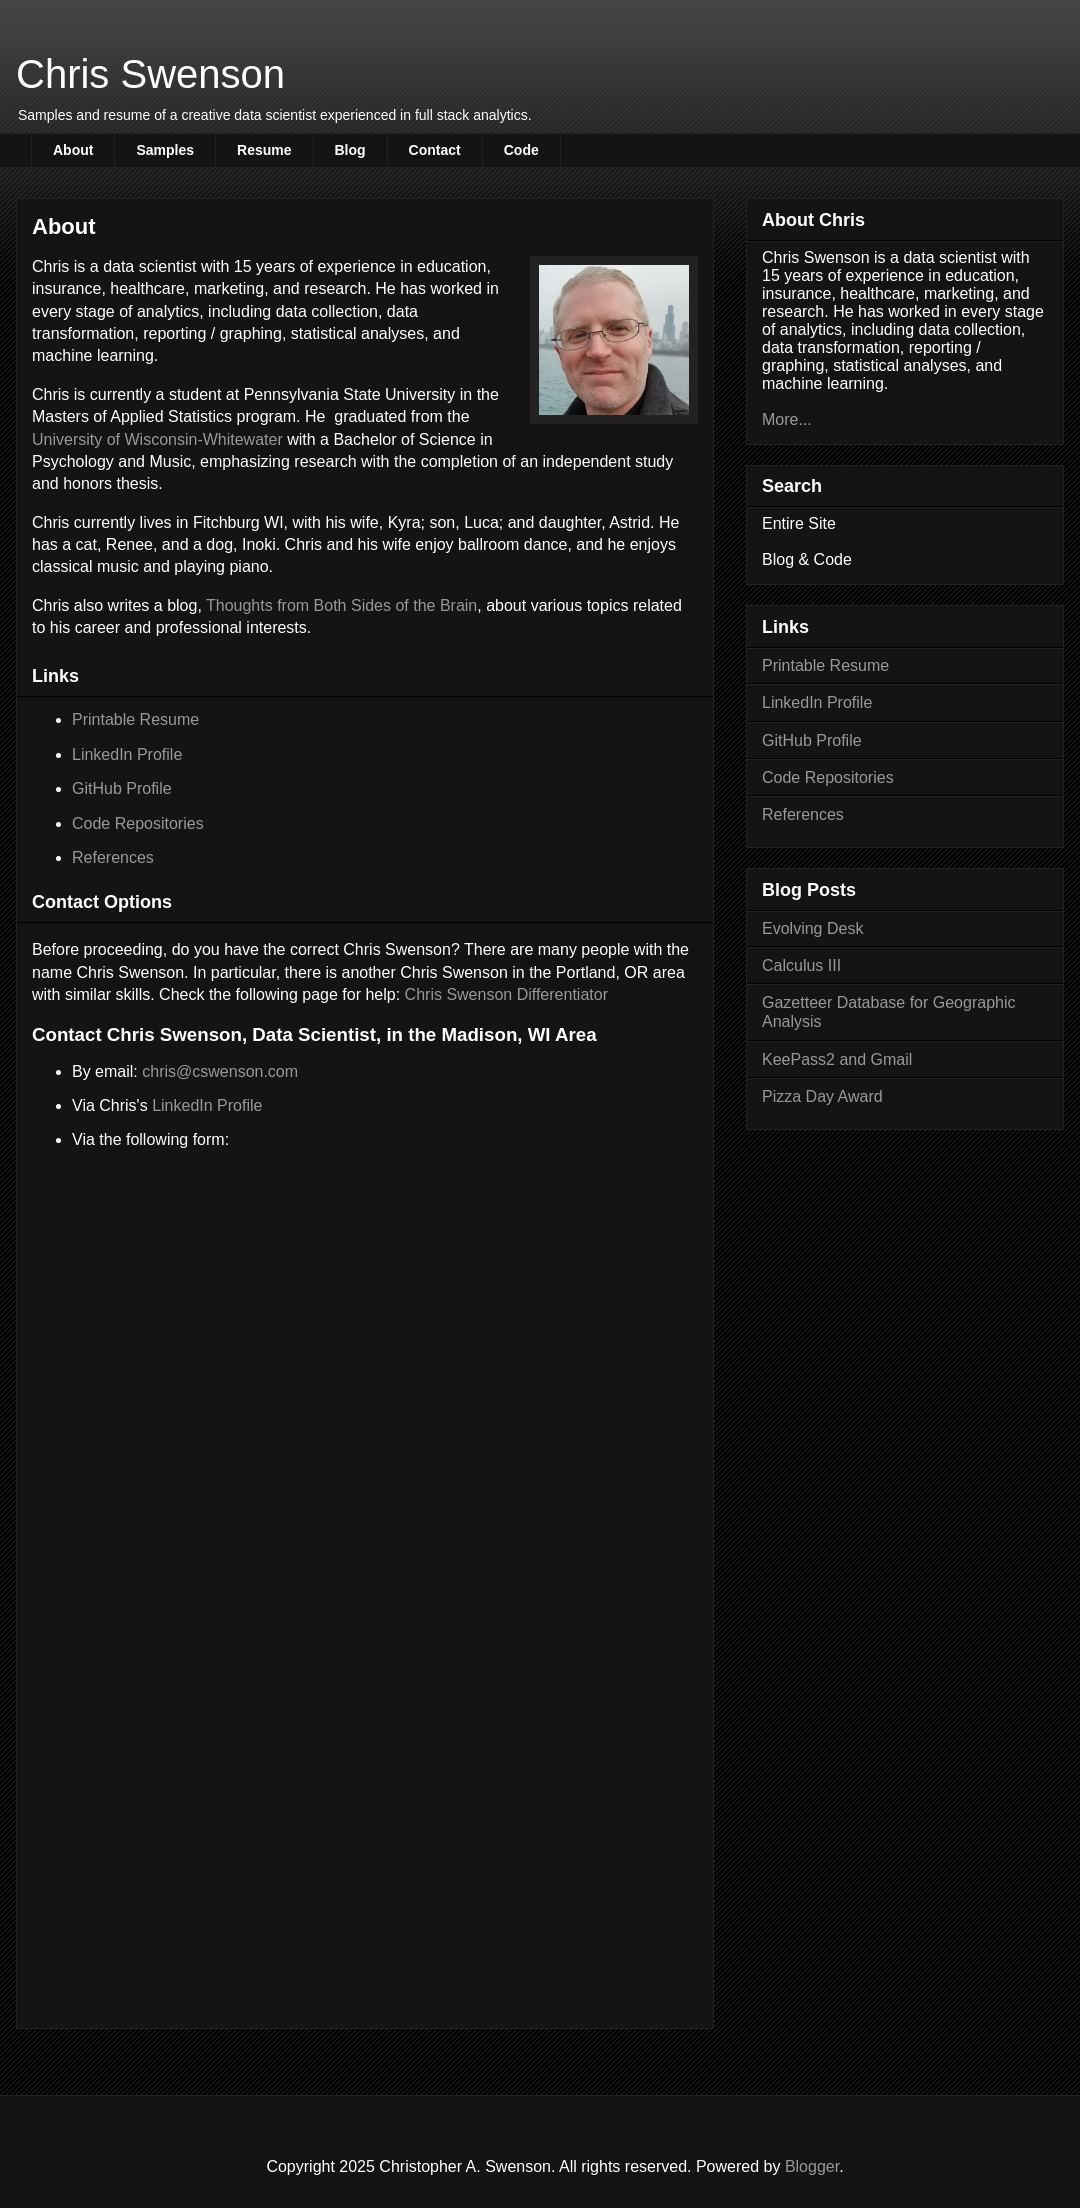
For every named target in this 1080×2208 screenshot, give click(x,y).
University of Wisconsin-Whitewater (157, 439)
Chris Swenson (150, 74)
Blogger (812, 2166)
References (113, 857)
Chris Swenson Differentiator (506, 994)
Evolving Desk (812, 928)
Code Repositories (138, 823)
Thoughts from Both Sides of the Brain (341, 605)
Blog (350, 150)
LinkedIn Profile (127, 754)
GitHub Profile (122, 788)
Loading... (365, 1539)
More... (787, 419)
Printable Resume (135, 719)
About (73, 150)
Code (521, 150)
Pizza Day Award (822, 1096)
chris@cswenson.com (220, 1071)
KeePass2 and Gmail (837, 1059)
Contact (435, 150)
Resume (264, 150)
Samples (165, 150)
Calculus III (801, 965)
